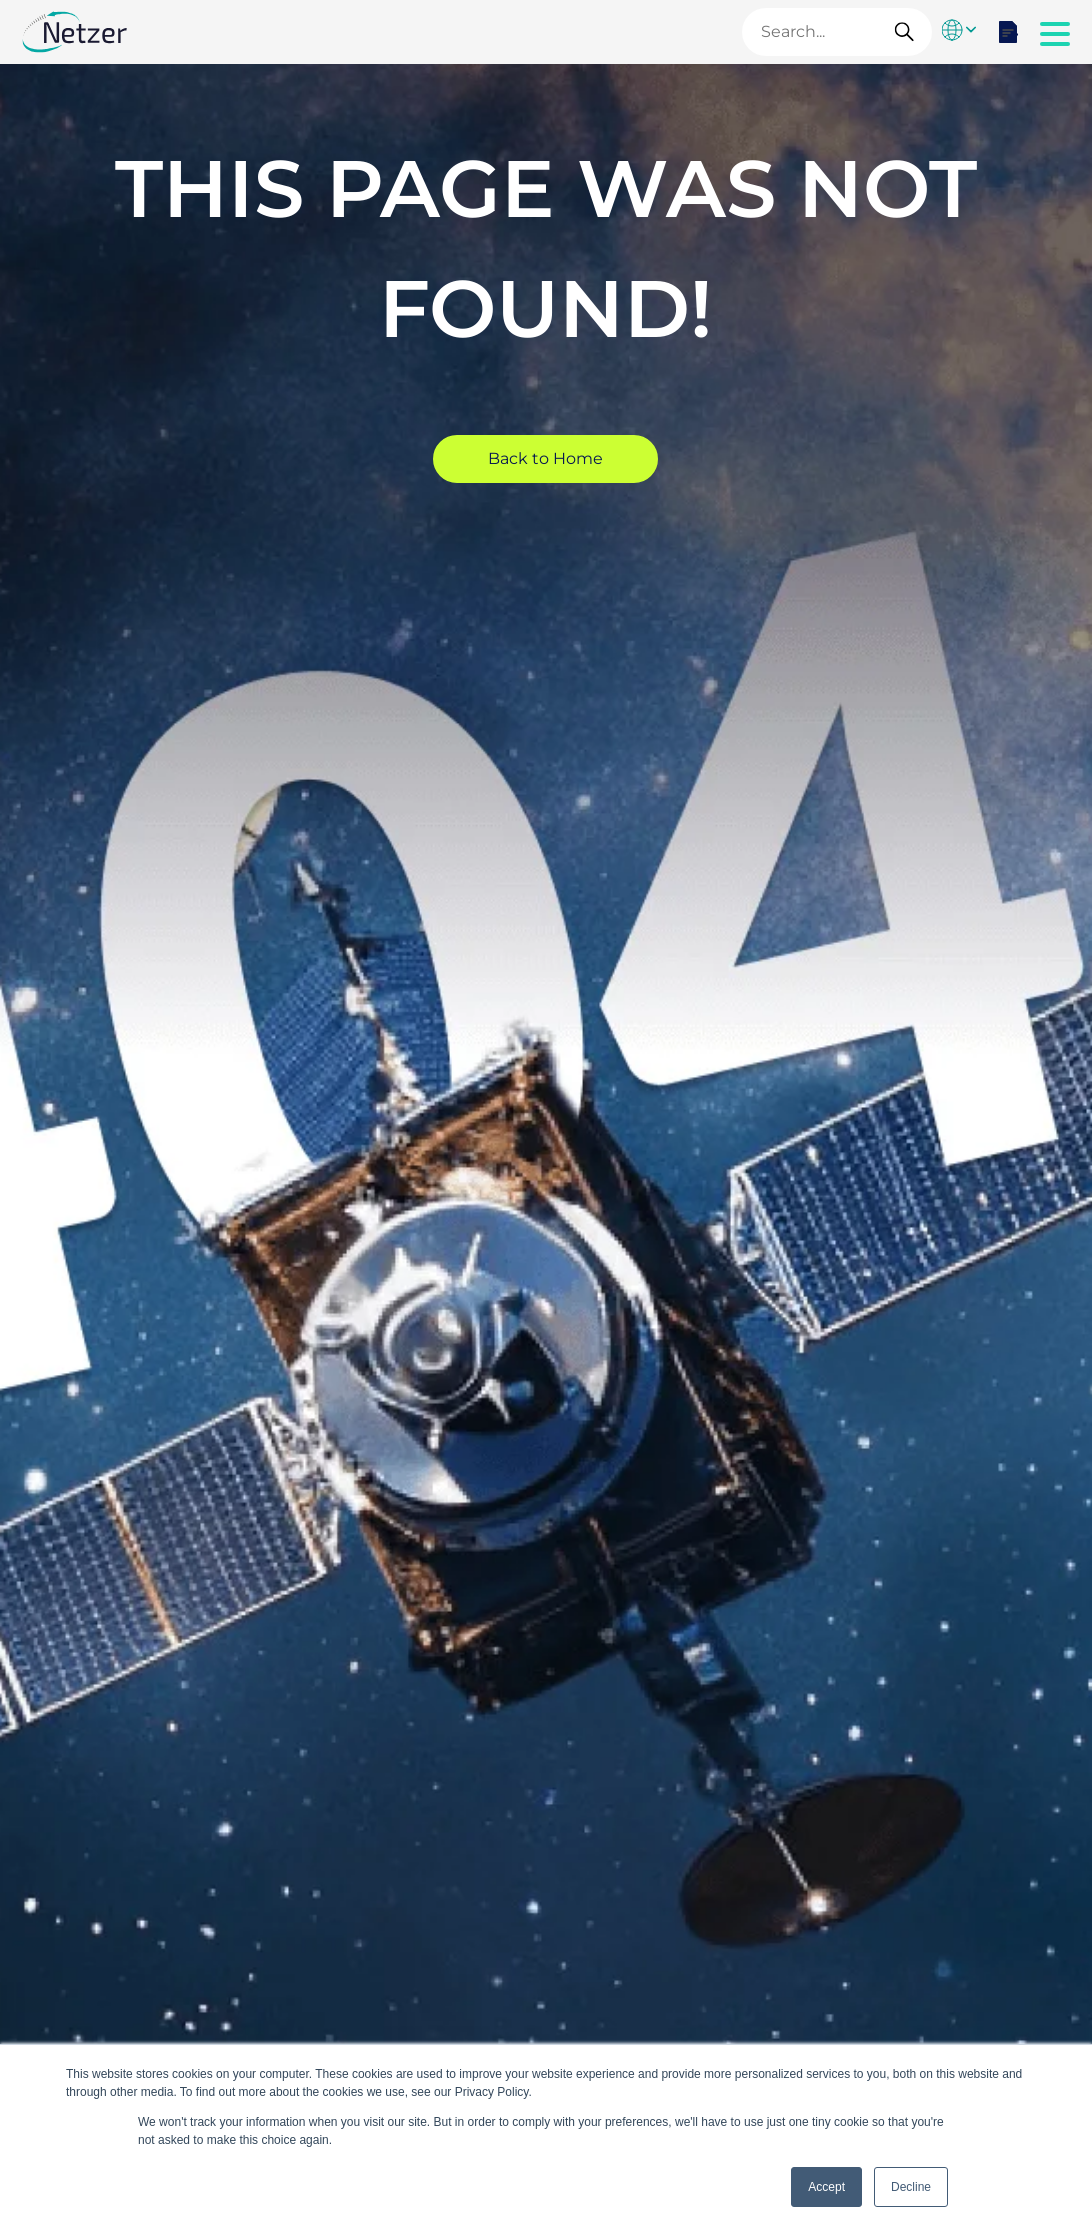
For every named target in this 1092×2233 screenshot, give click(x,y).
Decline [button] (911, 2187)
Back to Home (545, 458)
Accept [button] (826, 2187)
